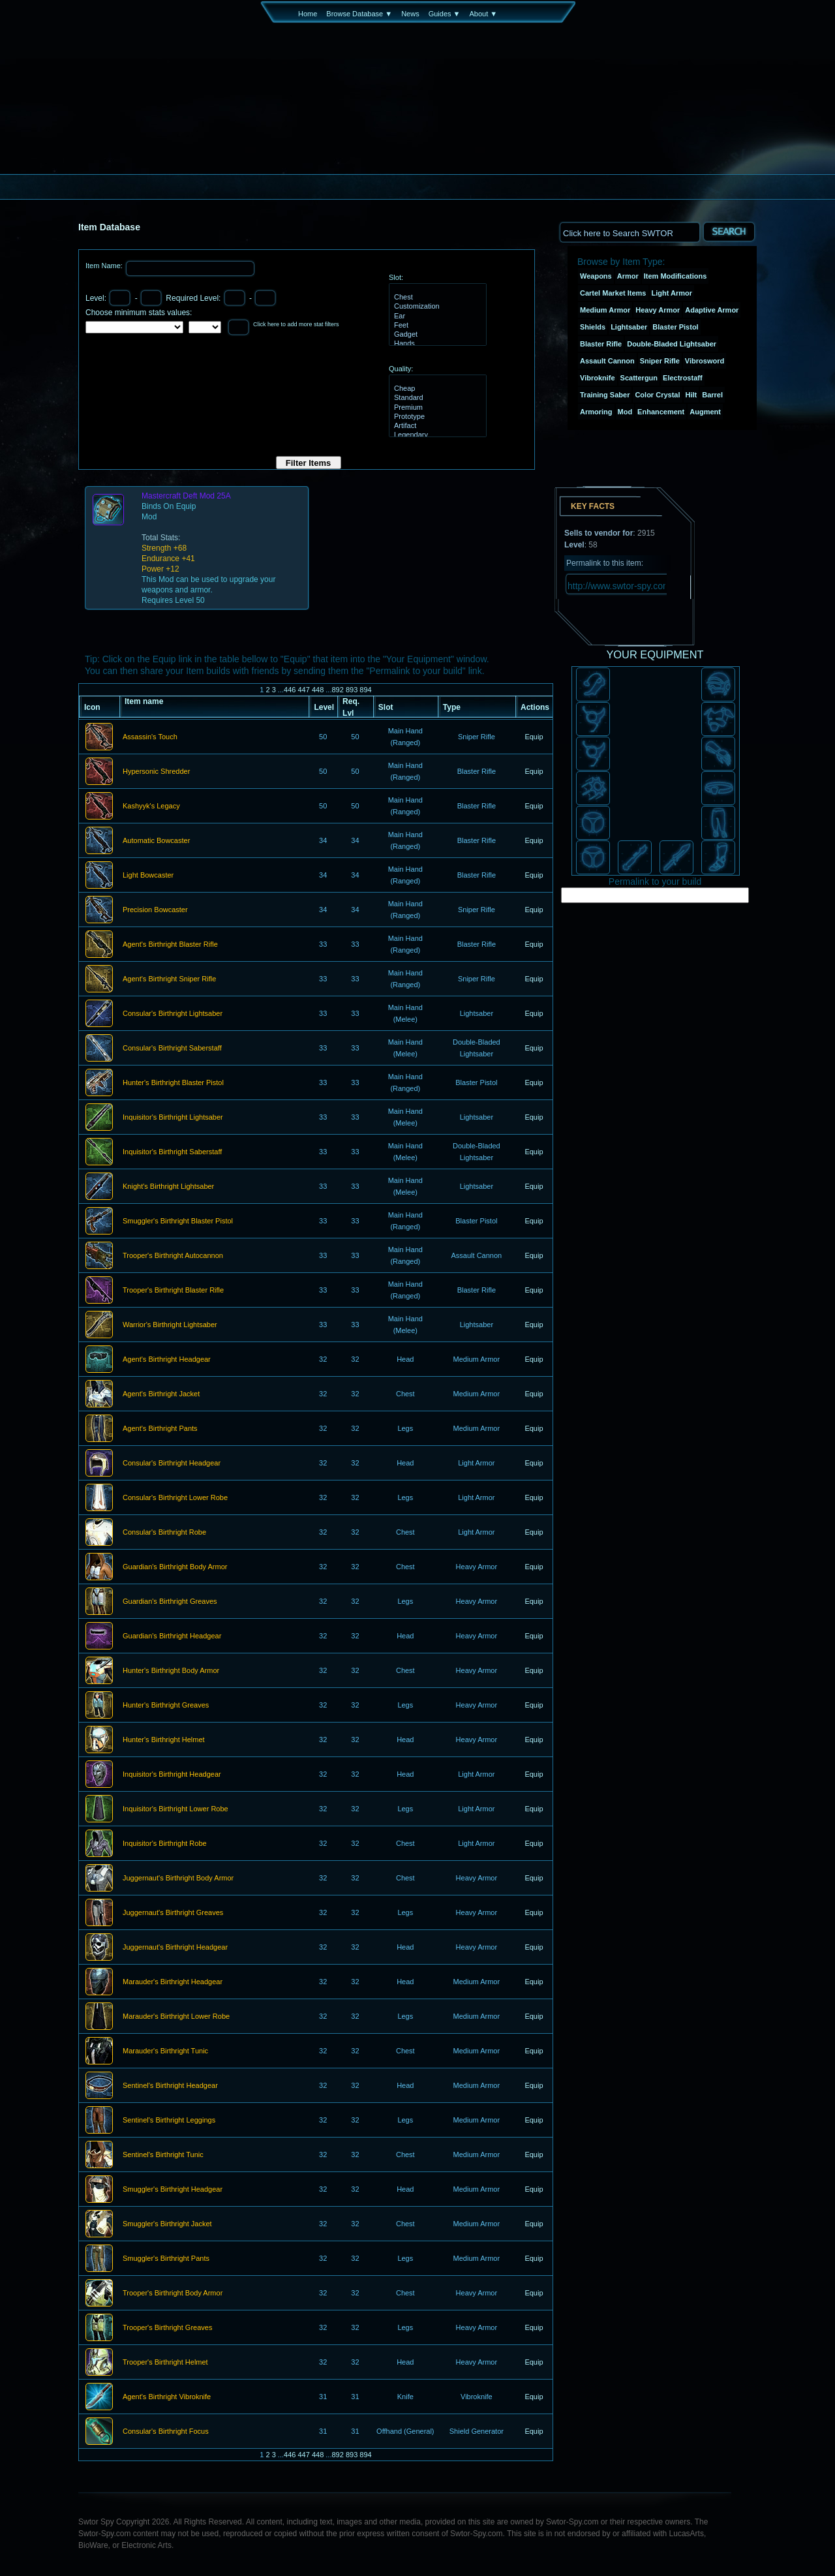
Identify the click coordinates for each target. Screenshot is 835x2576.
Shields (592, 327)
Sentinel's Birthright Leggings (169, 2120)
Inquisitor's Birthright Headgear (172, 1775)
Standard (436, 398)
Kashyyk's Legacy (151, 806)
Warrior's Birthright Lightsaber (170, 1325)
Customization (436, 306)
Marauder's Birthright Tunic (165, 2051)
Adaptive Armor (711, 310)
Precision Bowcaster (155, 910)
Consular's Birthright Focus (166, 2432)
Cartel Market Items (613, 293)
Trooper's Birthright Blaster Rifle (173, 1291)
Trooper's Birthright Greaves (167, 2328)
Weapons (596, 276)
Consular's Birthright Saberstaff (172, 1048)
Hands (436, 343)
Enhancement (660, 412)
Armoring (596, 412)
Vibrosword (704, 361)
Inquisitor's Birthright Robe (165, 1844)
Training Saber (605, 395)
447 (303, 690)
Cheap (436, 388)
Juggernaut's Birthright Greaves (173, 1913)
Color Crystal (657, 395)
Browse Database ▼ (359, 14)
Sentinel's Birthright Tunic (163, 2155)
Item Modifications (675, 276)
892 (337, 690)
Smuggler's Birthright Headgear (172, 2190)
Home (307, 14)
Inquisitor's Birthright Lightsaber (173, 1118)
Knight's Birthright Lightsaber (168, 1187)
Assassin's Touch (150, 737)
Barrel (712, 395)
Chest (436, 297)
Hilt (691, 395)
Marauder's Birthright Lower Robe (176, 2017)
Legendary (436, 435)
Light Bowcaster (148, 876)
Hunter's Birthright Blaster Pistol (173, 1083)
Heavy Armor (657, 310)
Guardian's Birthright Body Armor (175, 1567)
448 (318, 690)
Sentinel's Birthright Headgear (170, 2086)
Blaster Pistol (675, 327)
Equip (533, 737)
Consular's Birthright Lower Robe (175, 1498)
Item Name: (105, 265)
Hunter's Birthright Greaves (166, 1706)
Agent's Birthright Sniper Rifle (169, 979)
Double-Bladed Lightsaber (671, 344)
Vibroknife (597, 378)
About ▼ (483, 14)
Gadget (436, 334)
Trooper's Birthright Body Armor (172, 2293)
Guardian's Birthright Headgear (172, 1636)
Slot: (396, 277)
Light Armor (672, 293)
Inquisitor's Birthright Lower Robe (175, 1809)
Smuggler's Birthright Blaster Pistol (178, 1221)
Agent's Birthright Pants (160, 1429)
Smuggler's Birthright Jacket (167, 2224)
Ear (436, 316)
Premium (436, 407)
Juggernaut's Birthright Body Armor (178, 1878)
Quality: (401, 369)
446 (290, 690)
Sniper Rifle (660, 361)
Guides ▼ (445, 14)
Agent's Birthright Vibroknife (167, 2397)
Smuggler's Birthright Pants (166, 2259)
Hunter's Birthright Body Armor (171, 1671)
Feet (436, 325)
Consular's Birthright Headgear (171, 1463)
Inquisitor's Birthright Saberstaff (172, 1152)
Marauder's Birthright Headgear (172, 1982)
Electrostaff (683, 378)
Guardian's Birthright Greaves (170, 1602)
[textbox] (629, 232)
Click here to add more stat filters (296, 324)
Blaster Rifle (601, 344)
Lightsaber (629, 327)
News (410, 14)
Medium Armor (605, 310)
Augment (705, 412)
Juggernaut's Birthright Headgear (175, 1948)
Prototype (436, 417)
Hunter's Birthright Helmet (164, 1740)
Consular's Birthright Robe (164, 1533)
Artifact (436, 426)
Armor (628, 276)
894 (365, 690)
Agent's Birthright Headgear (167, 1360)
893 (351, 690)
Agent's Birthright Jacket (161, 1394)
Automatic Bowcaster (156, 841)
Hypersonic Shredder (156, 772)
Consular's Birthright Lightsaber (172, 1014)
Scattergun (639, 378)
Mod (625, 412)
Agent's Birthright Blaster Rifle (170, 945)
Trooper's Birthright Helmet (165, 2363)
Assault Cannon (607, 361)
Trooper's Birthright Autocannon (173, 1256)
